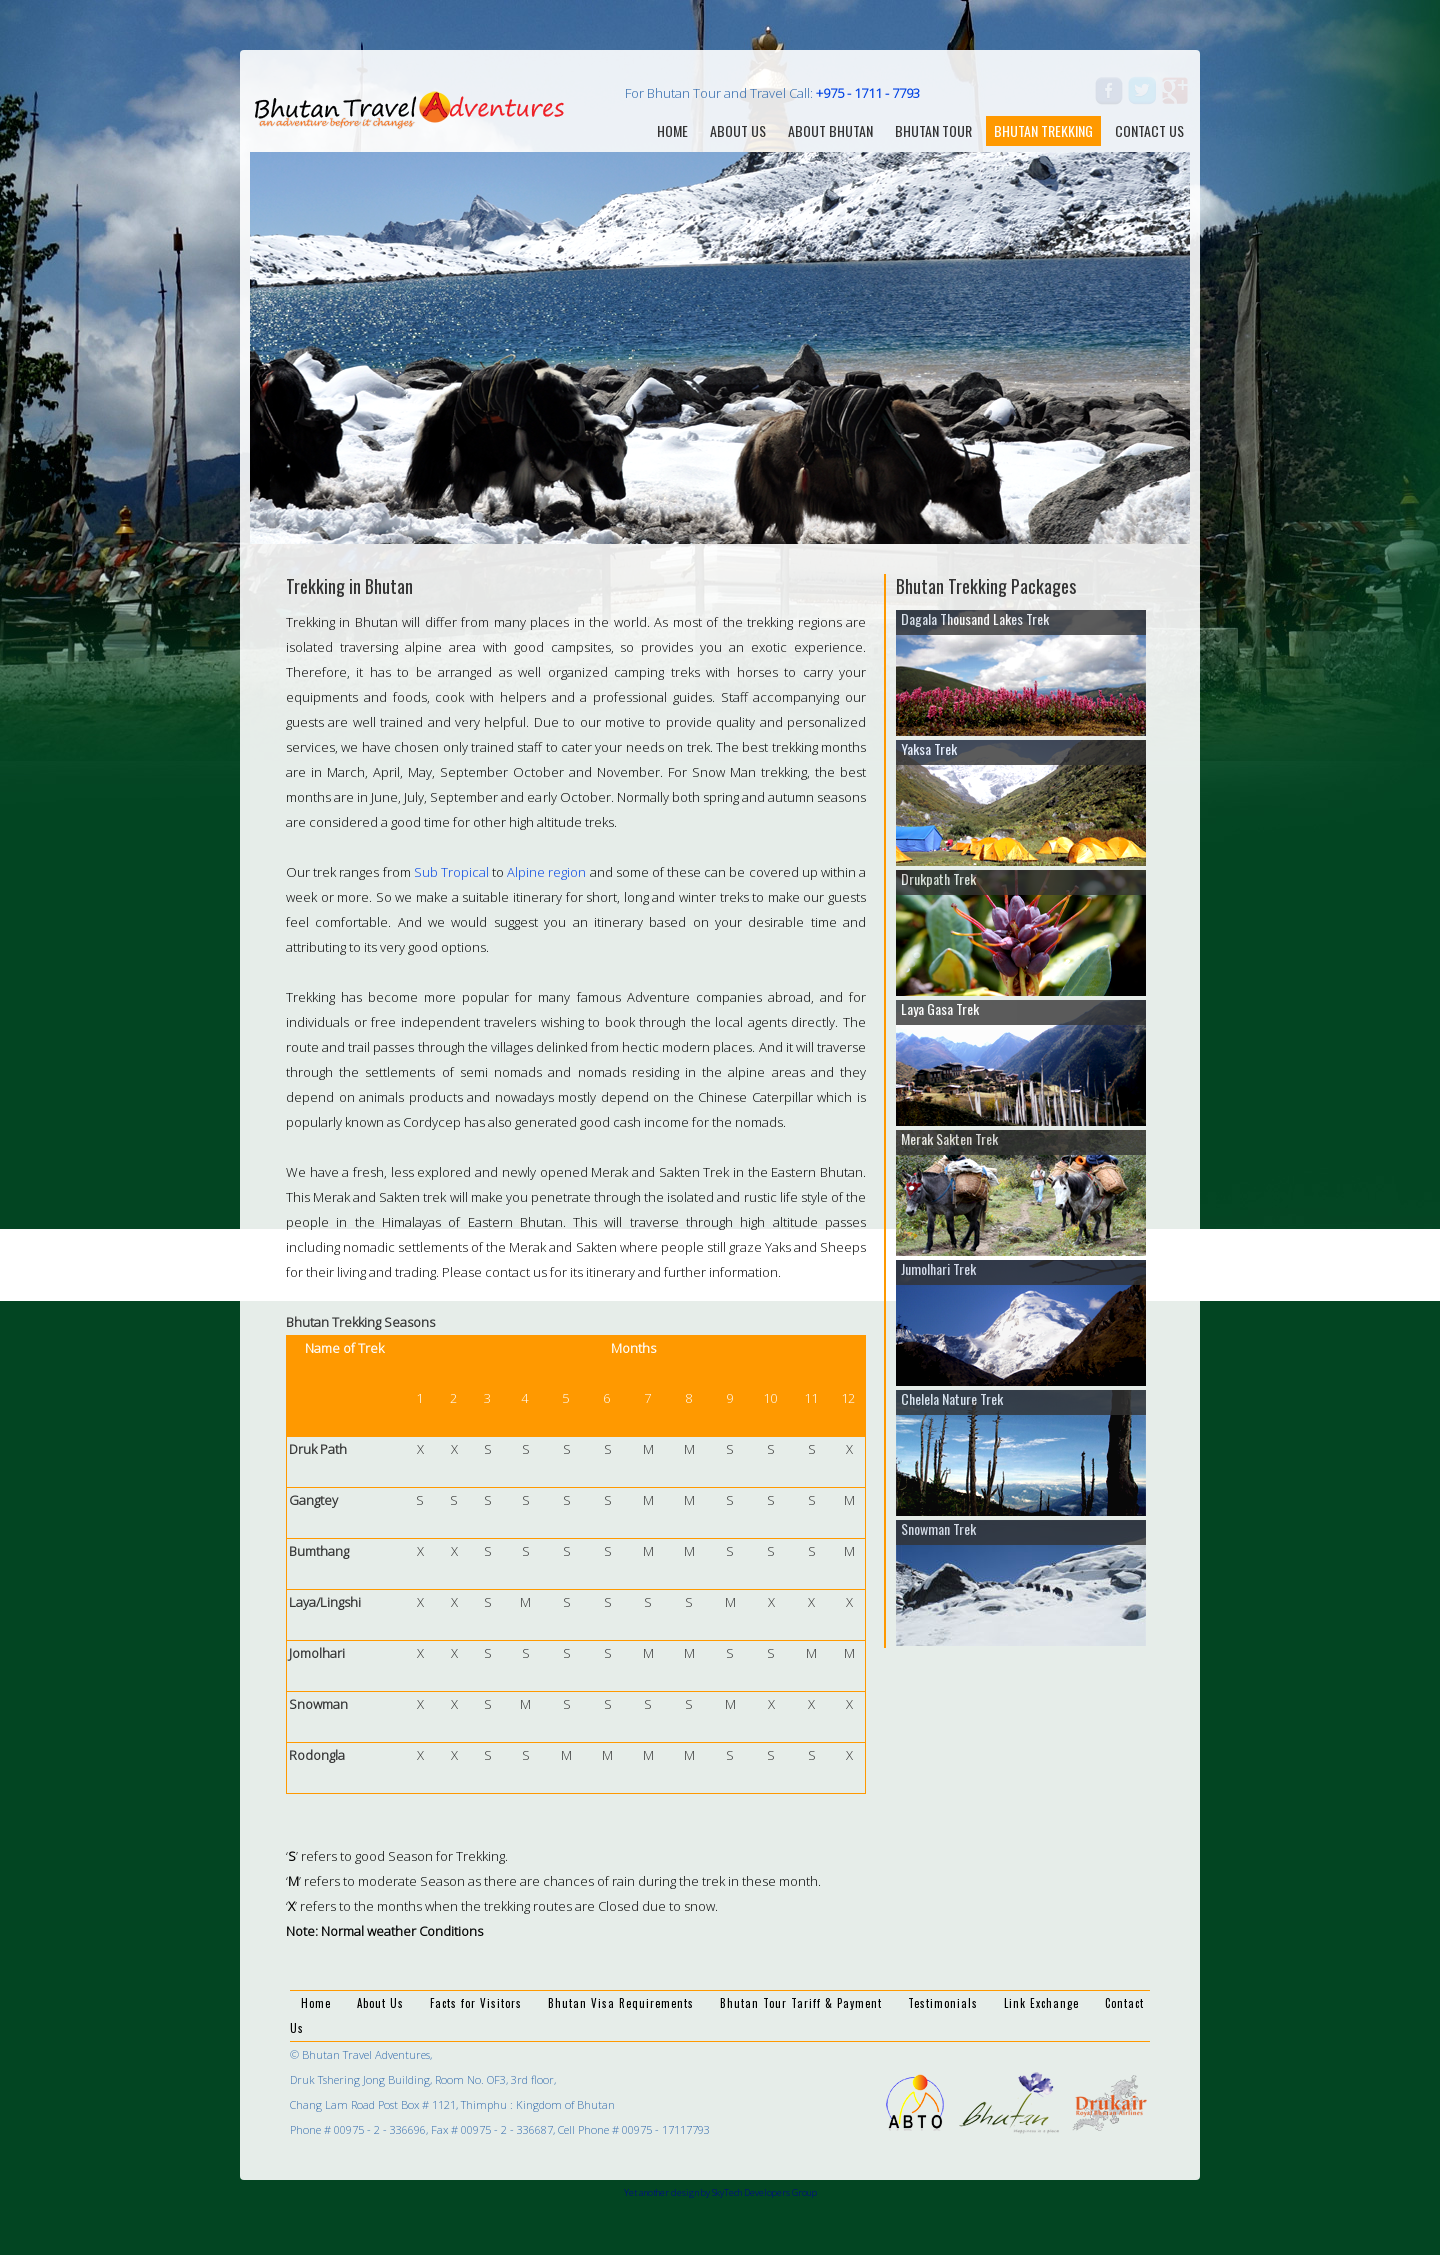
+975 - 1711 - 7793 (868, 93)
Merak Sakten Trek (949, 1138)
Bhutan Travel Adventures (410, 109)
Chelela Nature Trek (952, 1398)
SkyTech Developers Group (764, 2192)
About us (738, 130)
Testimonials (943, 2003)
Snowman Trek (938, 1528)
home (672, 130)
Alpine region (546, 872)
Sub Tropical (451, 872)
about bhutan (830, 130)
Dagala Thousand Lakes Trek (975, 618)
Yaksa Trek (929, 748)
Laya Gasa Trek (940, 1008)
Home (316, 2003)
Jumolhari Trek (938, 1268)
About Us (380, 2003)
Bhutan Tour (933, 130)
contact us (1149, 130)
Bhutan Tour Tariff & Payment (801, 2003)
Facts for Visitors (476, 2003)
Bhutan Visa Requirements (621, 2003)
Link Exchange (1041, 2003)
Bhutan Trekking (1043, 130)
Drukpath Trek (938, 878)
